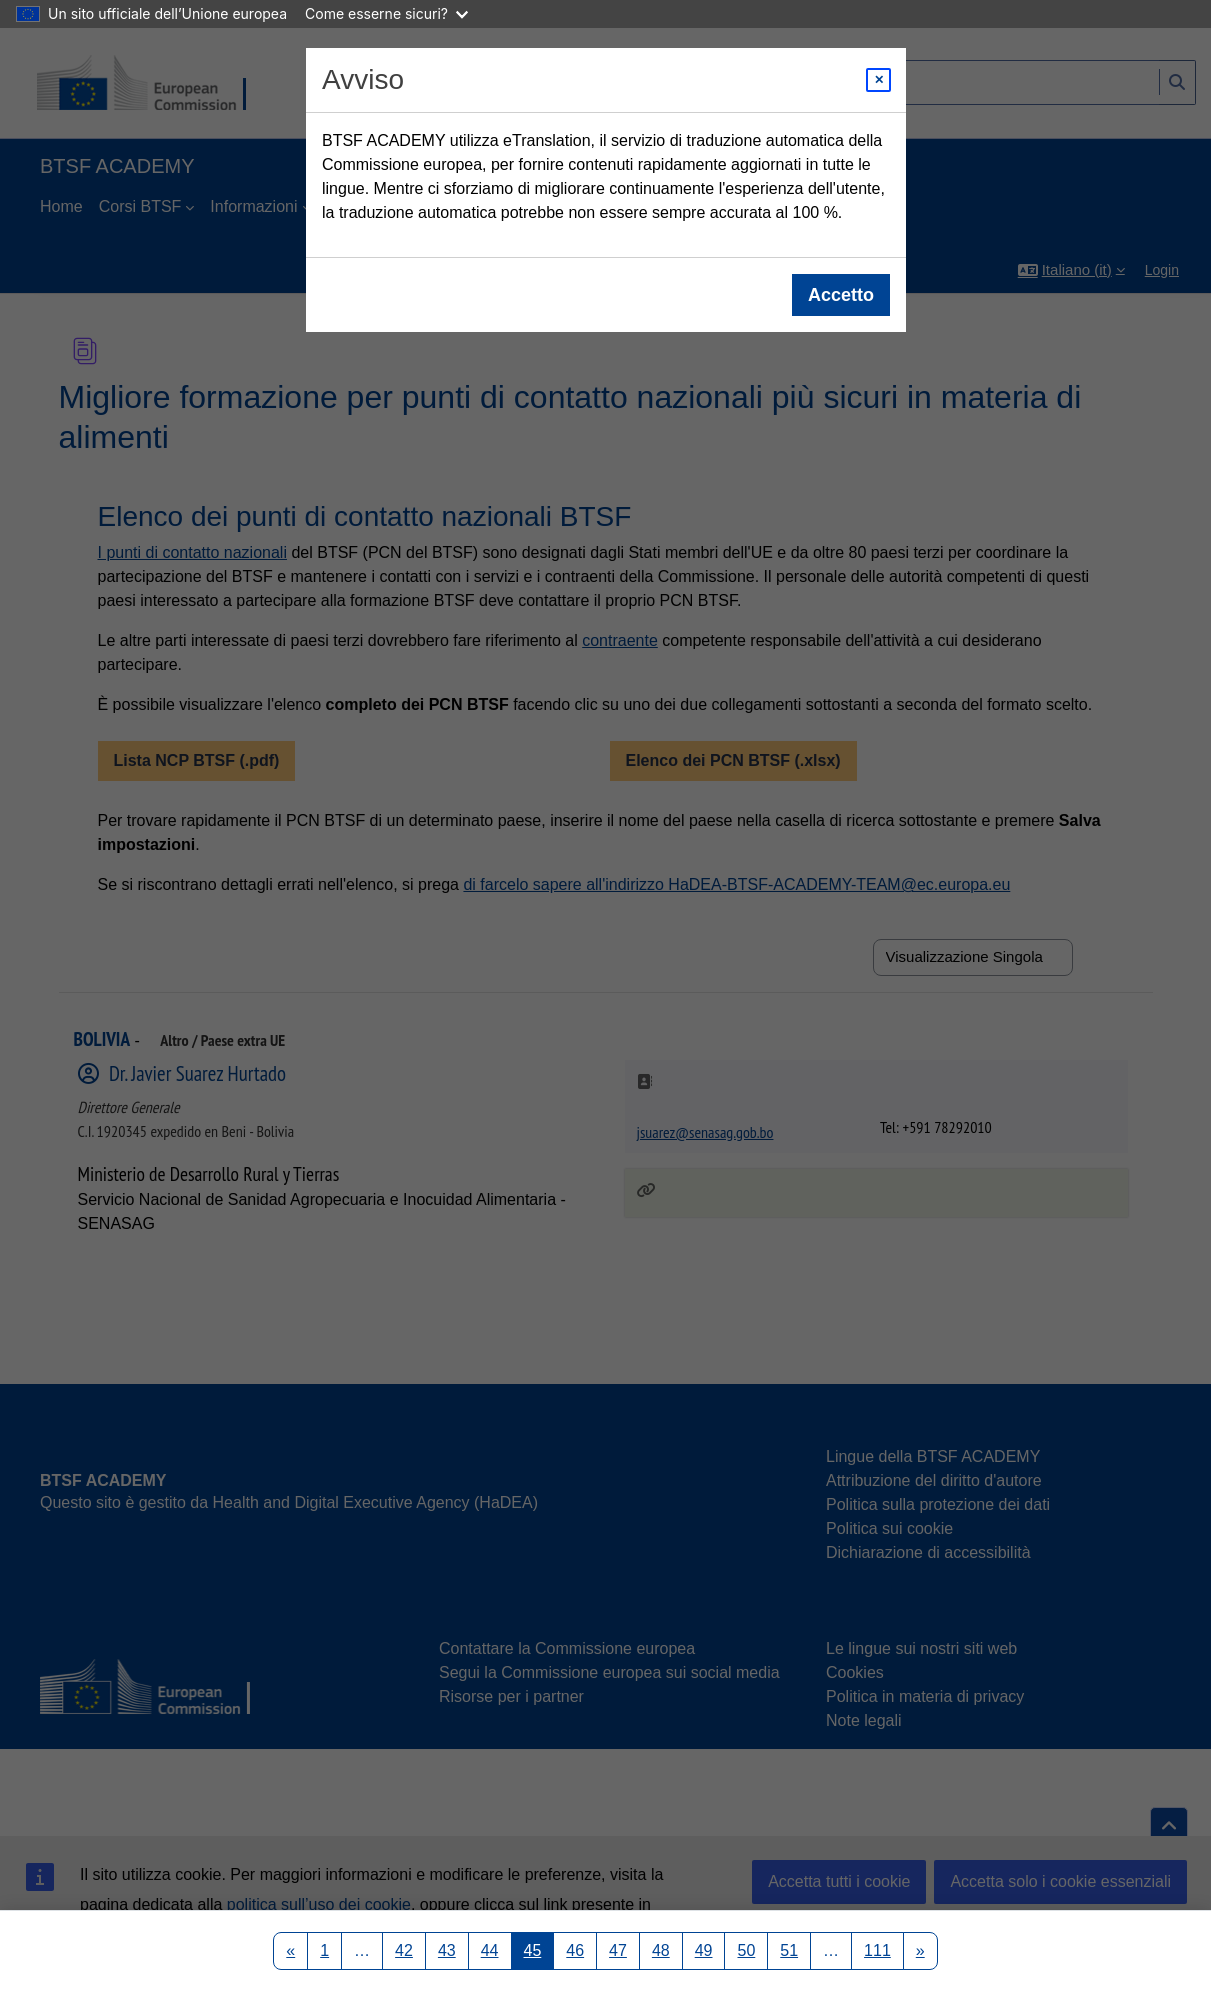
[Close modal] (878, 80)
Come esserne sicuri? (386, 13)
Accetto (840, 295)
